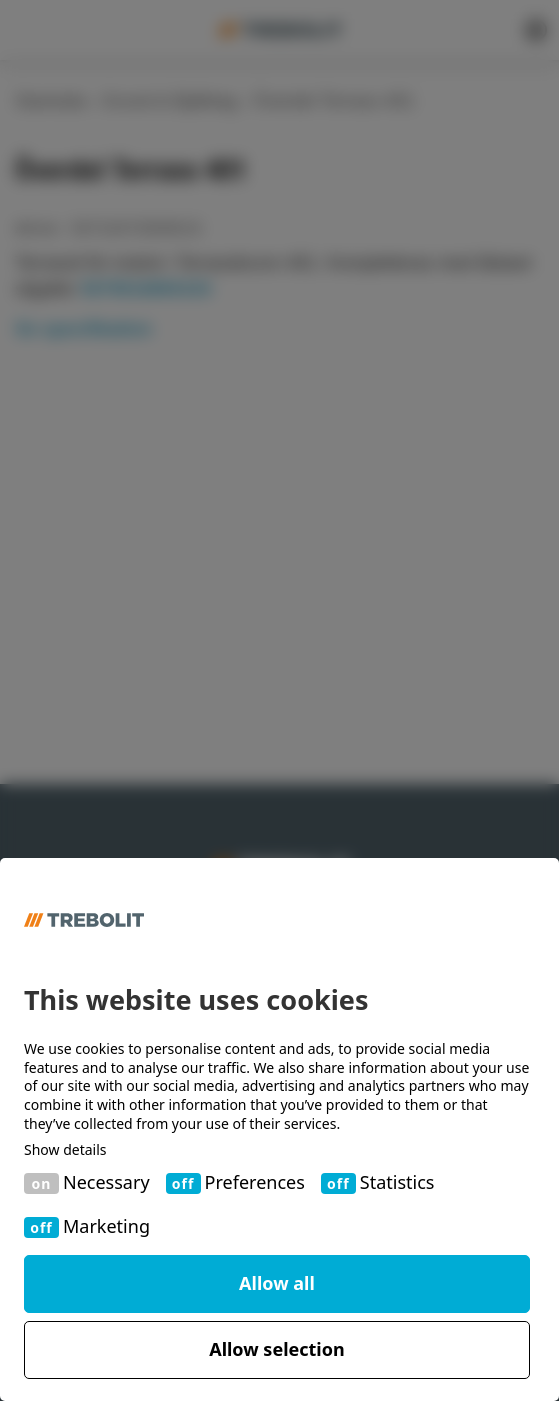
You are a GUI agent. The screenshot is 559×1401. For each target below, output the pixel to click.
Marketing (106, 1226)
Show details (65, 1150)
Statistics (397, 1182)
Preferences (255, 1182)
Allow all (277, 1283)
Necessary (106, 1182)
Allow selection (277, 1349)
